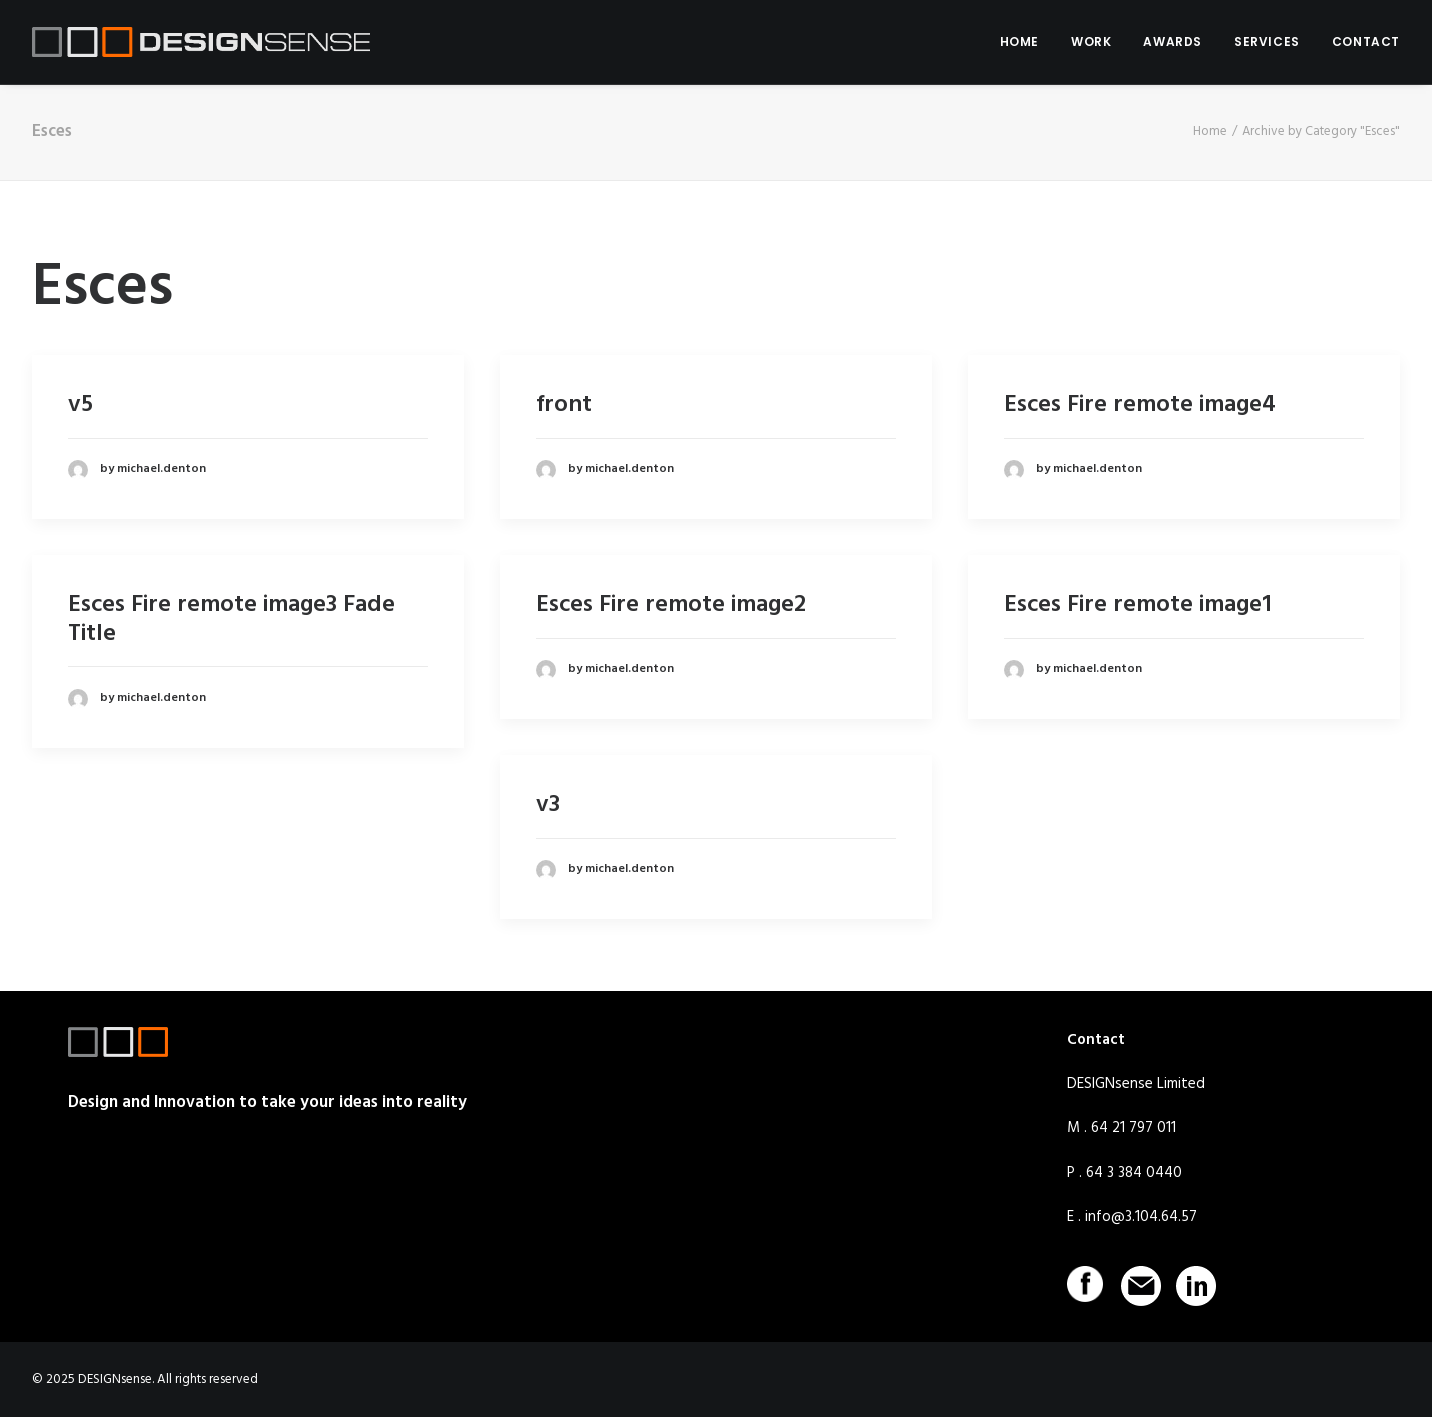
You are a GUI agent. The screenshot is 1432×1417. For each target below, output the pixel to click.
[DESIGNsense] (201, 42)
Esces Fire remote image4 (1140, 405)
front (564, 405)
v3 (548, 805)
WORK (1091, 41)
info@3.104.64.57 (1141, 1217)
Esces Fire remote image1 (1138, 605)
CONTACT (1366, 41)
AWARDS (1172, 41)
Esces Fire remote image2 (671, 605)
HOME (1019, 41)
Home (1210, 131)
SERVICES (1267, 41)
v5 (80, 405)
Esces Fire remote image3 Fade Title (231, 619)
